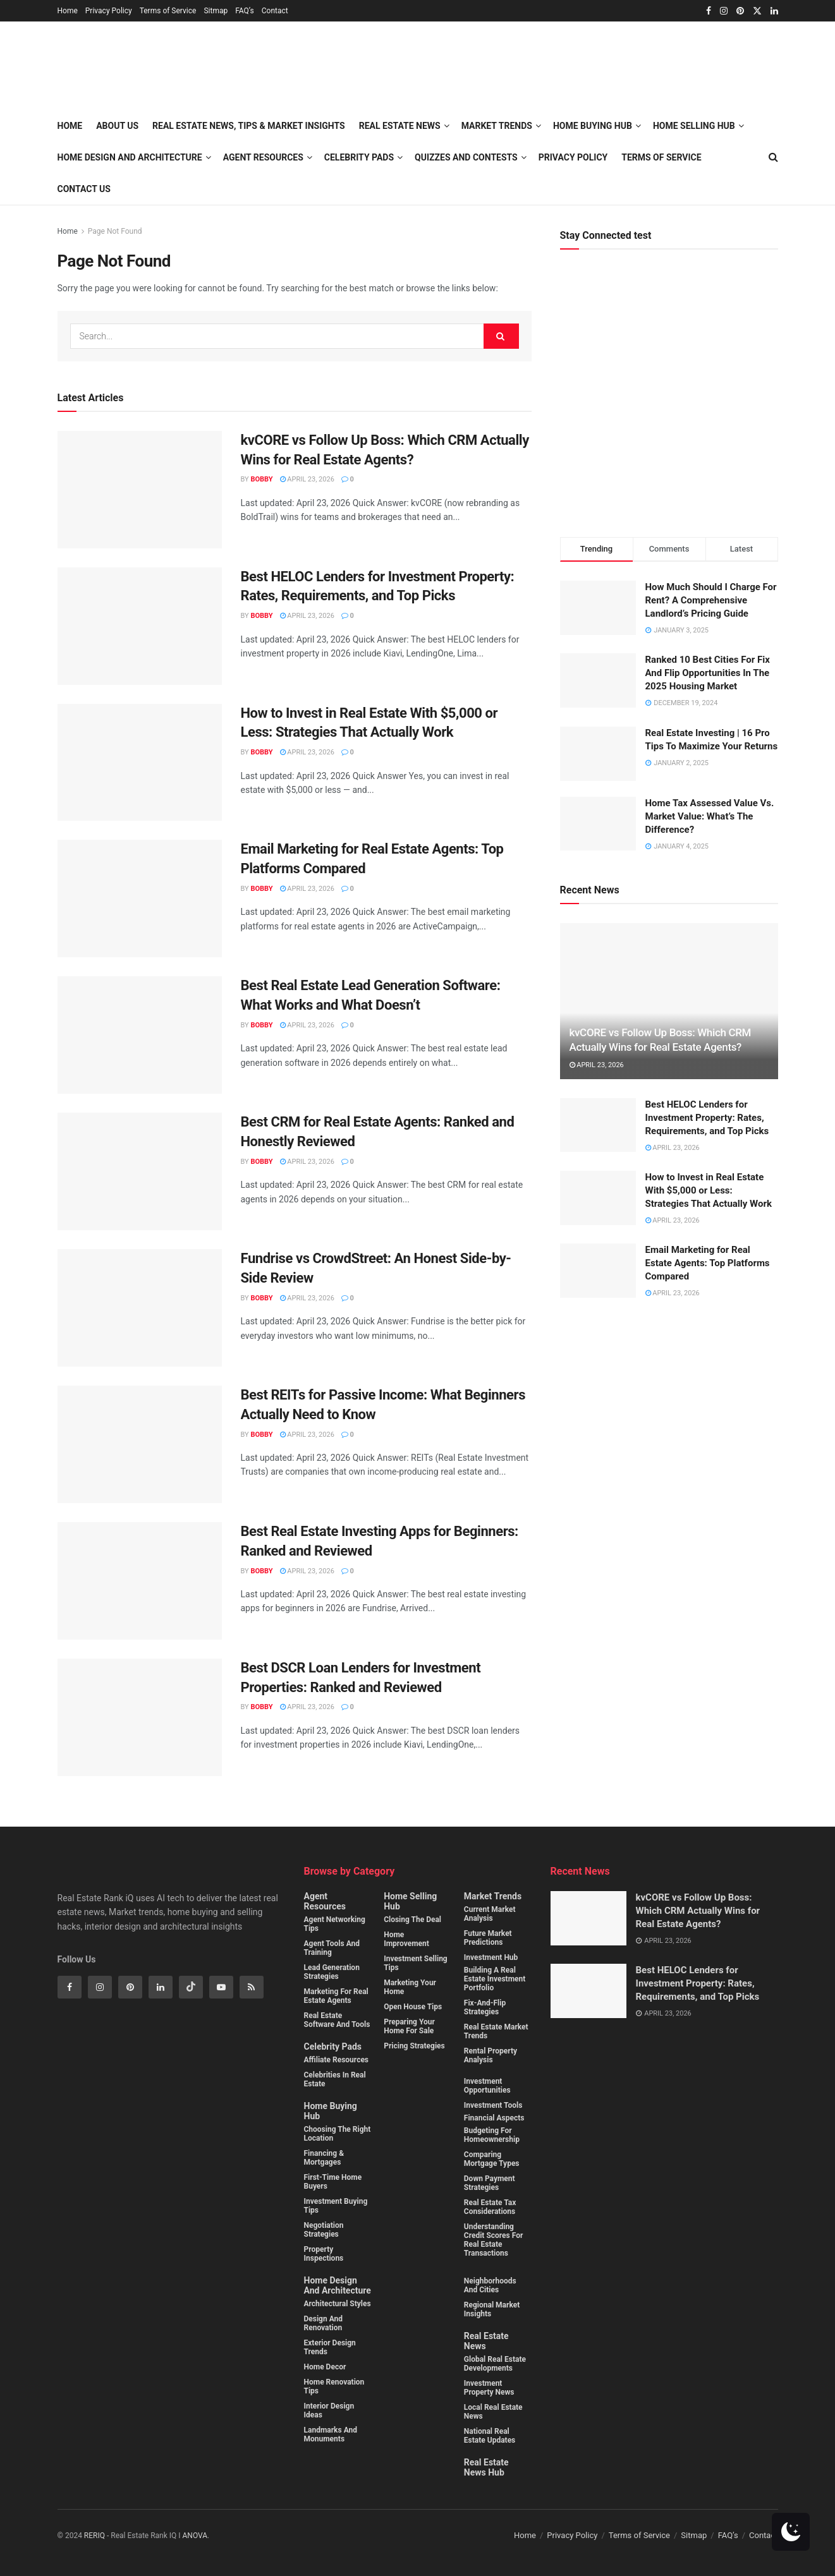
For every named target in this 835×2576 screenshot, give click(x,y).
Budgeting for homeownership (492, 2135)
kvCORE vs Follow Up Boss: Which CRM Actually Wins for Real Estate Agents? (698, 1911)
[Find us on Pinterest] (130, 1987)
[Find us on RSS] (252, 1987)
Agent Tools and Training (332, 1948)
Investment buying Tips (336, 2206)
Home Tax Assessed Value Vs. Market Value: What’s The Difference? (709, 816)
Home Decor (325, 2366)
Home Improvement (406, 1939)
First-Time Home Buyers (333, 2182)
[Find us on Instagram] (100, 1987)
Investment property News (489, 2388)
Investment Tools (493, 2105)
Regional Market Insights (492, 2309)
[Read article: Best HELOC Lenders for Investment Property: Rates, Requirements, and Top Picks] (140, 626)
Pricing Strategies (414, 2045)
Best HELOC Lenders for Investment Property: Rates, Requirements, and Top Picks (707, 1118)
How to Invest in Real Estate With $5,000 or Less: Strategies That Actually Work (708, 1190)
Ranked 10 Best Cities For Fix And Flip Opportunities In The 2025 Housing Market (707, 673)
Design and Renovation (323, 2323)
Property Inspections (324, 2254)
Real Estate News (486, 2341)
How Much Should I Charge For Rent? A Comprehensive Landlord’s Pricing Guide (711, 600)
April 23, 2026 (307, 479)
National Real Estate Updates (489, 2436)
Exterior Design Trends (330, 2347)
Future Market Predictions (488, 1938)
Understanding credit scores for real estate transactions (493, 2240)
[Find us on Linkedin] (161, 1987)
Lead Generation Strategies (332, 1972)
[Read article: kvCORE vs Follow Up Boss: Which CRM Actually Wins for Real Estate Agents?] (140, 489)
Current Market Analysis (490, 1914)
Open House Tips (413, 2006)
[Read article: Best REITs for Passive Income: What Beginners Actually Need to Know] (140, 1444)
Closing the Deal (412, 1919)
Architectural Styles (337, 2303)
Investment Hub (491, 1957)
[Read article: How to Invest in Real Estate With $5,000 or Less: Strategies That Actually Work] (140, 762)
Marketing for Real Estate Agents (336, 1996)
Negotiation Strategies (324, 2230)
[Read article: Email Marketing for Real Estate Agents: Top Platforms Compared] (140, 898)
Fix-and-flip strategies (485, 2007)
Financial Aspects (494, 2117)
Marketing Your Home (410, 1987)
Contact (275, 10)
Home (68, 10)
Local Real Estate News (493, 2412)
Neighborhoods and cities (490, 2285)
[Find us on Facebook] (70, 1987)
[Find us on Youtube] (221, 1987)
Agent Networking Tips (334, 1924)
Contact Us (84, 189)
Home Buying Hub (330, 2111)
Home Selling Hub (410, 1901)
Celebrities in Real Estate (335, 2079)
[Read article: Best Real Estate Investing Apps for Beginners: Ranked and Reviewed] (140, 1581)
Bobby (261, 479)
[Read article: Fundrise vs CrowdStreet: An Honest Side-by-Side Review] (140, 1308)
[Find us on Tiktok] (191, 1987)
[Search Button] (501, 336)
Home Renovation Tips (334, 2386)
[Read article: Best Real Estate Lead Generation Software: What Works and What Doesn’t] (140, 1035)
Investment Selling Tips (416, 1963)
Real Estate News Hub (486, 2467)
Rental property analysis (490, 2055)
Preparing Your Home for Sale (409, 2026)
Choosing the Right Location (337, 2134)
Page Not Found (115, 231)
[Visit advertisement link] (669, 403)
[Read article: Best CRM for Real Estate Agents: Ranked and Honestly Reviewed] (140, 1171)
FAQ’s (244, 10)
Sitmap (216, 10)
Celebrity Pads (333, 2046)
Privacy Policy (108, 10)
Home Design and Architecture (130, 157)
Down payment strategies (489, 2183)
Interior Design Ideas (329, 2410)
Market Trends (492, 1896)
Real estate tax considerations (490, 2207)
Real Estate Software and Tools (337, 2020)
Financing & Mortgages (324, 2158)
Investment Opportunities (487, 2086)
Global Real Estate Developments (495, 2364)
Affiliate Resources (336, 2059)
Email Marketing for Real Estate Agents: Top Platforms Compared (707, 1263)
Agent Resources (263, 157)
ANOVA (195, 2535)
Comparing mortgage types (492, 2159)
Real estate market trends (496, 2031)
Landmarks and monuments (331, 2434)
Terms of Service (168, 10)
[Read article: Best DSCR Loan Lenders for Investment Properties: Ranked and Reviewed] (140, 1717)
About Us (117, 126)
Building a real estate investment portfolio (495, 1979)
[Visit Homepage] (201, 66)
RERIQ (95, 2535)
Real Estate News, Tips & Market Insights (248, 126)
